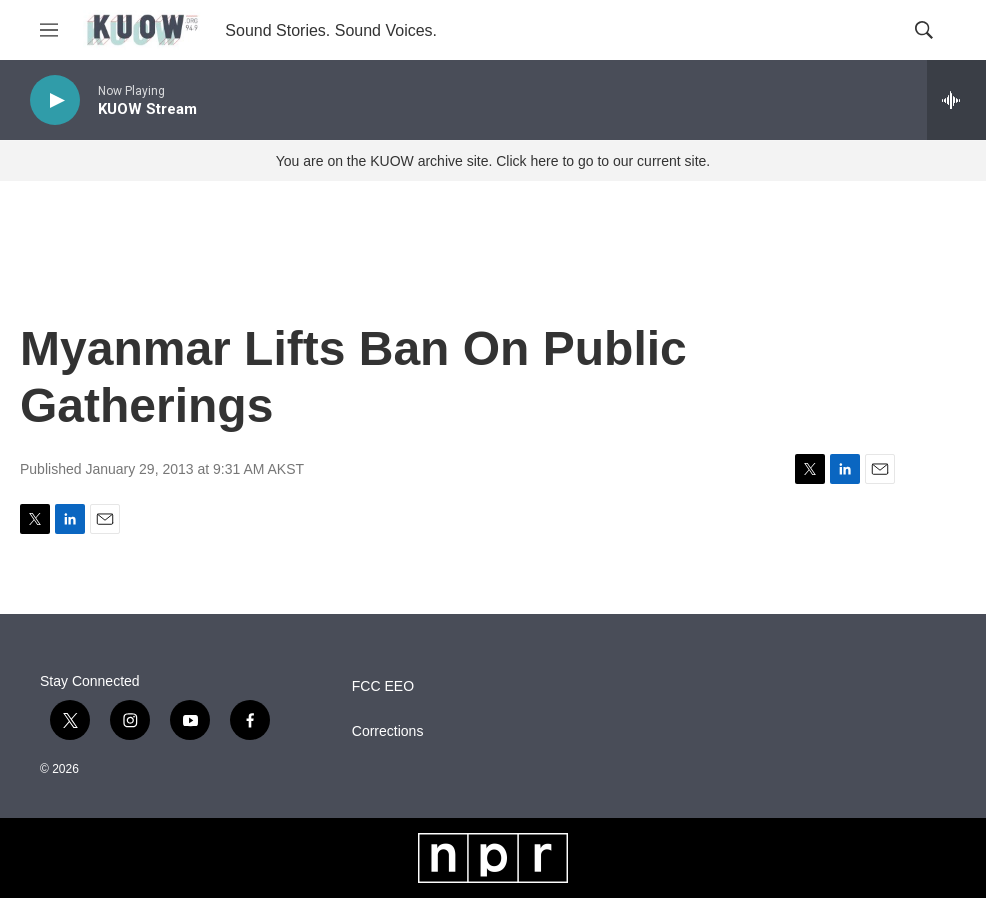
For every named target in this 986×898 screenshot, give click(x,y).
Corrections (388, 731)
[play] (55, 100)
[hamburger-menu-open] (49, 30)
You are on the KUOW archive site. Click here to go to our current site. (493, 161)
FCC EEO (383, 686)
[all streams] (956, 100)
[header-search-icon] (924, 30)
